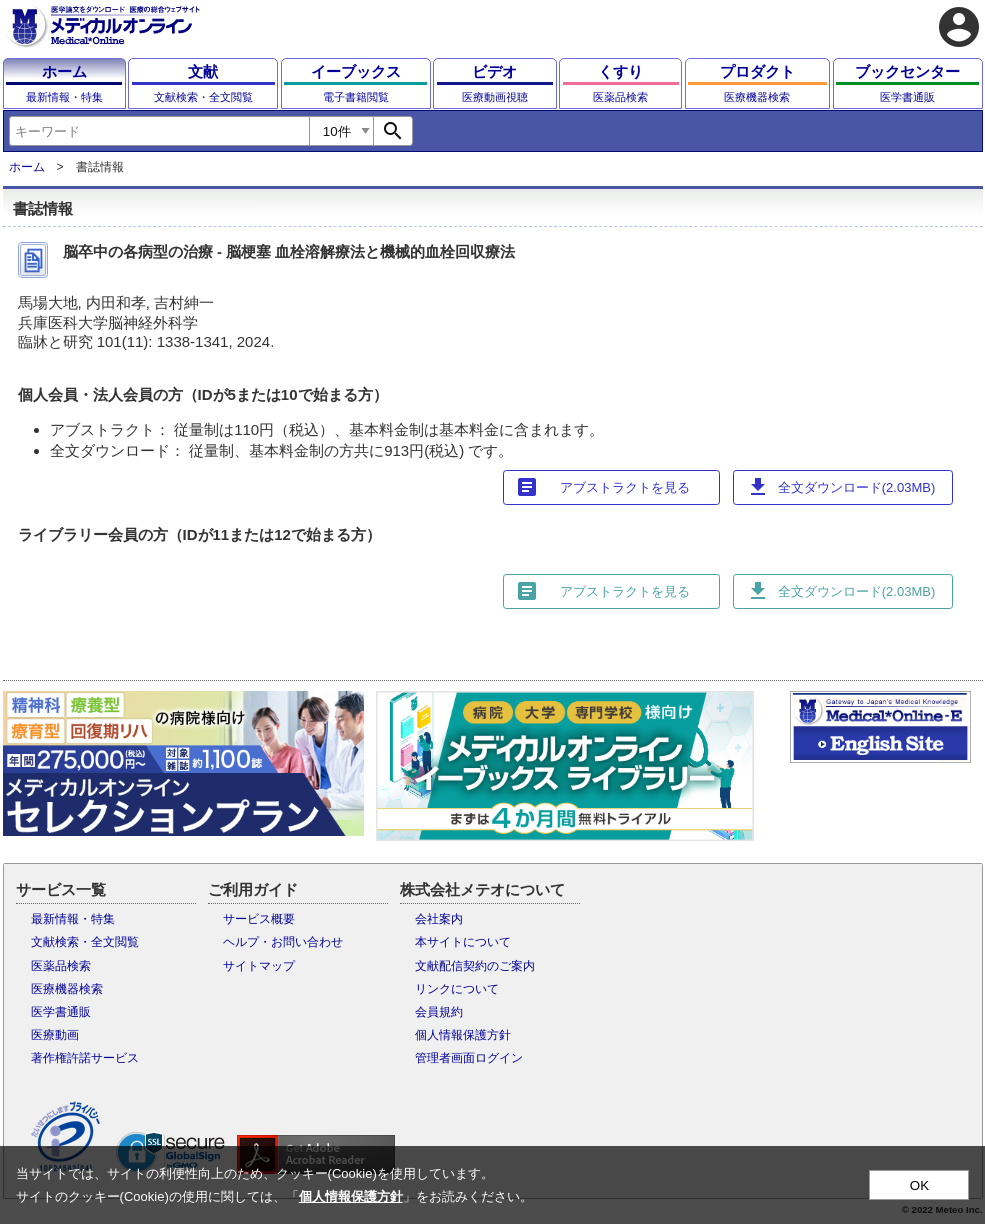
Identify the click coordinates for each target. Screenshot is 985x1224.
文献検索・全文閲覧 (85, 942)
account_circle (959, 27)
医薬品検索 (61, 966)
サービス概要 (259, 919)
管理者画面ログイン (469, 1058)
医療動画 (55, 1035)
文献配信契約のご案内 (475, 966)
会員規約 (439, 1012)
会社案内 (439, 919)
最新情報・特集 (73, 919)
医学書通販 (61, 1012)
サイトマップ (259, 966)
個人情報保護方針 (463, 1035)
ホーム (27, 167)
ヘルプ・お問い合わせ (283, 942)
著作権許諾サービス (85, 1058)
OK (919, 1185)
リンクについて (457, 989)
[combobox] (159, 131)
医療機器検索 (67, 989)
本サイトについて (463, 942)
